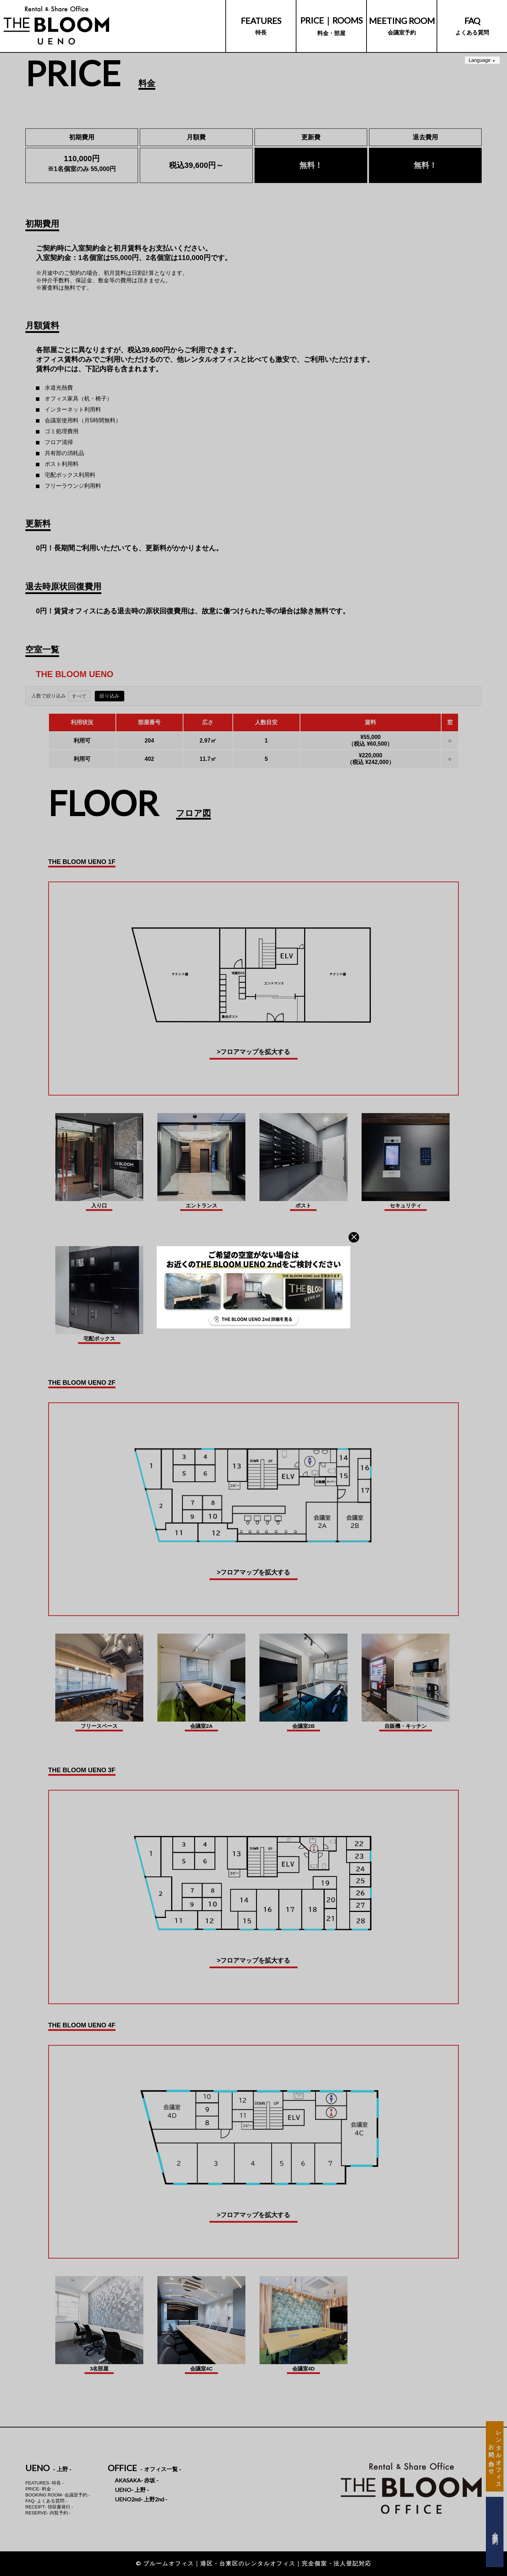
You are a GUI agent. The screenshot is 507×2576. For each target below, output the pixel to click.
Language (479, 60)
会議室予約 (402, 25)
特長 (261, 25)
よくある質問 (472, 25)
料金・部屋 (331, 25)
